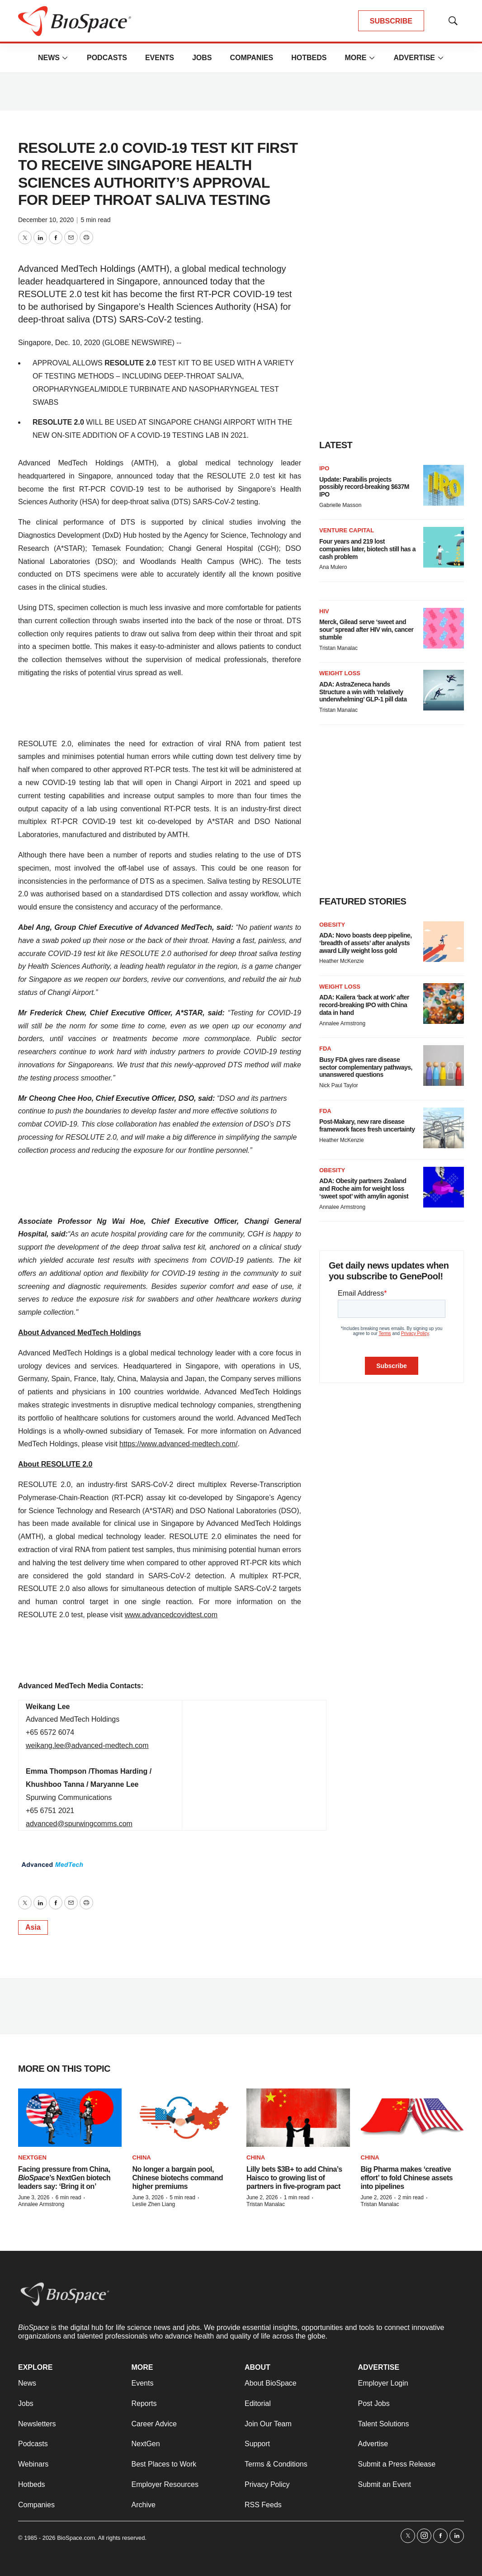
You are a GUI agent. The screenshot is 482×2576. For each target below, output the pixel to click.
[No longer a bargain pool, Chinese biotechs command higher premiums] (184, 2117)
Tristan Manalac (338, 648)
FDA (325, 1048)
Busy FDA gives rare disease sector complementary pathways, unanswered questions (365, 1067)
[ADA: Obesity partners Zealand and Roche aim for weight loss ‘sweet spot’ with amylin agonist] (443, 1187)
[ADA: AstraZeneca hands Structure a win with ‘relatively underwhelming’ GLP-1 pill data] (443, 690)
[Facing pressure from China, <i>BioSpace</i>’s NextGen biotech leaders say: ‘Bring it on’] (70, 2117)
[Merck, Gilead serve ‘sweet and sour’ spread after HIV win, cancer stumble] (443, 628)
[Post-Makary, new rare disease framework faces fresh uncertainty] (443, 1128)
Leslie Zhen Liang (153, 2204)
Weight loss (339, 673)
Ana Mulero (333, 567)
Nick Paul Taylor (338, 1085)
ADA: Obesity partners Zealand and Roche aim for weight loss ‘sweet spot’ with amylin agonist (363, 1188)
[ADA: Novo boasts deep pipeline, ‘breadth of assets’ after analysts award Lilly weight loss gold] (443, 941)
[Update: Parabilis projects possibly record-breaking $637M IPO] (443, 485)
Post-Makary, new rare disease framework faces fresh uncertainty (367, 1125)
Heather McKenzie (341, 961)
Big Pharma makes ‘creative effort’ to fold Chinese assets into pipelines (407, 2177)
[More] (65, 58)
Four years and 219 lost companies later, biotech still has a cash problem (367, 549)
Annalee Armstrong (342, 1023)
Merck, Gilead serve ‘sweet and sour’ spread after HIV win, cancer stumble (366, 629)
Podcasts (107, 58)
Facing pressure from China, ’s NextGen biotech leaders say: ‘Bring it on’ (64, 2177)
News (49, 58)
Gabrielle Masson (340, 505)
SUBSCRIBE (391, 21)
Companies (251, 58)
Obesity (332, 924)
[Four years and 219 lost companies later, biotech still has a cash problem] (443, 547)
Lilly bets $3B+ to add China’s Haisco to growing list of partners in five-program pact (294, 2177)
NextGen (32, 2157)
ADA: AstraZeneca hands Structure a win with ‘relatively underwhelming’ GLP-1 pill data (362, 692)
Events (159, 58)
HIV (324, 611)
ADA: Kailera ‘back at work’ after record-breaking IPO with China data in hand (364, 1005)
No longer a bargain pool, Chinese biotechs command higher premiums (177, 2177)
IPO (324, 468)
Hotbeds (308, 58)
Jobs (202, 58)
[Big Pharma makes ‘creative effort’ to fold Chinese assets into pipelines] (412, 2117)
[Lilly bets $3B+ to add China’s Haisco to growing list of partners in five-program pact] (298, 2117)
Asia (33, 1927)
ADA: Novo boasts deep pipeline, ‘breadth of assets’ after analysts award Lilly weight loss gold (365, 943)
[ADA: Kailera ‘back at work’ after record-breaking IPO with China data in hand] (443, 1003)
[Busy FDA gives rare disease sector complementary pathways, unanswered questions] (443, 1065)
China (141, 2157)
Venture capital (346, 530)
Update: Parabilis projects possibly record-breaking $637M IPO (364, 487)
